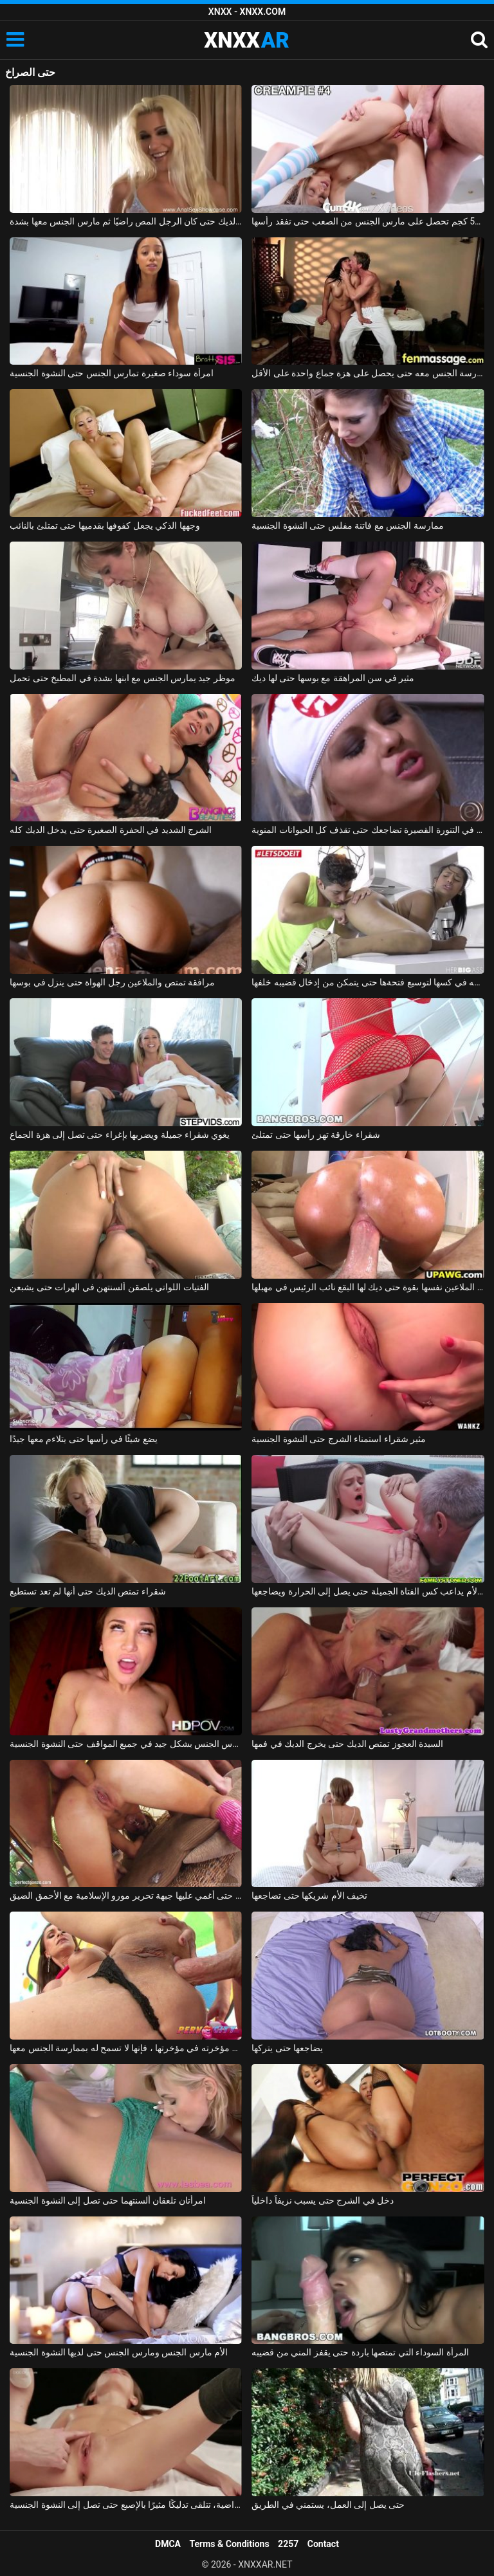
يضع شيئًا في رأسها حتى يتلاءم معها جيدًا (83, 1439)
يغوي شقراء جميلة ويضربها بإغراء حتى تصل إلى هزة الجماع (120, 1134)
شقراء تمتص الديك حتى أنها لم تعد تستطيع (87, 1591)
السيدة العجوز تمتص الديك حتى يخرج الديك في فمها (347, 1744)
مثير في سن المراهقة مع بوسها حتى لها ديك (333, 678)
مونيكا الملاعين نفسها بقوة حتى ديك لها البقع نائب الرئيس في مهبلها (368, 1287)
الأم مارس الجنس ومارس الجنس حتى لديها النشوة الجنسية (119, 2352)
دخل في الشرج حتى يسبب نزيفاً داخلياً (323, 2200)
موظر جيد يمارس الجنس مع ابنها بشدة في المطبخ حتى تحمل (122, 678)
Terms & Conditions (230, 2544)
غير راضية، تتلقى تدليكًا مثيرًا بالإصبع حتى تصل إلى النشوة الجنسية (126, 2504)
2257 (288, 2544)
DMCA (168, 2544)
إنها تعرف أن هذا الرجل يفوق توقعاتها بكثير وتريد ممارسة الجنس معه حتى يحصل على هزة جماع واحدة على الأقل (368, 373)
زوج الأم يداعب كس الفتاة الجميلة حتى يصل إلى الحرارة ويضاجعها (368, 1591)
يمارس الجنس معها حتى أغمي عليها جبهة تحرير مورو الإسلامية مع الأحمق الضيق (126, 1895)
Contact (323, 2544)
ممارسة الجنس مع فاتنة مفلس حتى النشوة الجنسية (347, 525)
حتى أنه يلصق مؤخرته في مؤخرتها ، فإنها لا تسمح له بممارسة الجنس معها (126, 2048)
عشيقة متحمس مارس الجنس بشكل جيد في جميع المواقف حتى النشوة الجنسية (126, 1744)
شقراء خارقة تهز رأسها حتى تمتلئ (316, 1134)
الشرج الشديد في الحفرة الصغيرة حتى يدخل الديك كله (111, 830)
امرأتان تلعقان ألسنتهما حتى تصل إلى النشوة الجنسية (107, 2200)
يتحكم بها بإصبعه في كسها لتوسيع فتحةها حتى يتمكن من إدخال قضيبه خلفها (368, 982)
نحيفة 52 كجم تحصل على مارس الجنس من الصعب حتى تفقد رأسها (368, 221)
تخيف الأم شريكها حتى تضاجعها (309, 1895)
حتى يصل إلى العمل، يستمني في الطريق (328, 2504)
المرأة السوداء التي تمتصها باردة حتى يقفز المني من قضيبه (360, 2352)
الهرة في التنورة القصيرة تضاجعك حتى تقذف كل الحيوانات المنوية (368, 830)
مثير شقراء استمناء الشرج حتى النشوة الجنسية (339, 1439)
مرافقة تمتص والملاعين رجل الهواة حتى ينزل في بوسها (112, 982)
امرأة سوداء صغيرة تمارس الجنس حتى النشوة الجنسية (111, 373)
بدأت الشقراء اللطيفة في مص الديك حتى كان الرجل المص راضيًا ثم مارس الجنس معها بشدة (126, 221)
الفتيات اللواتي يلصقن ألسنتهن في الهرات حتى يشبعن (109, 1287)
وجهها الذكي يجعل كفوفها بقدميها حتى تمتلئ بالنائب (104, 525)
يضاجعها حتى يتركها (287, 2048)
